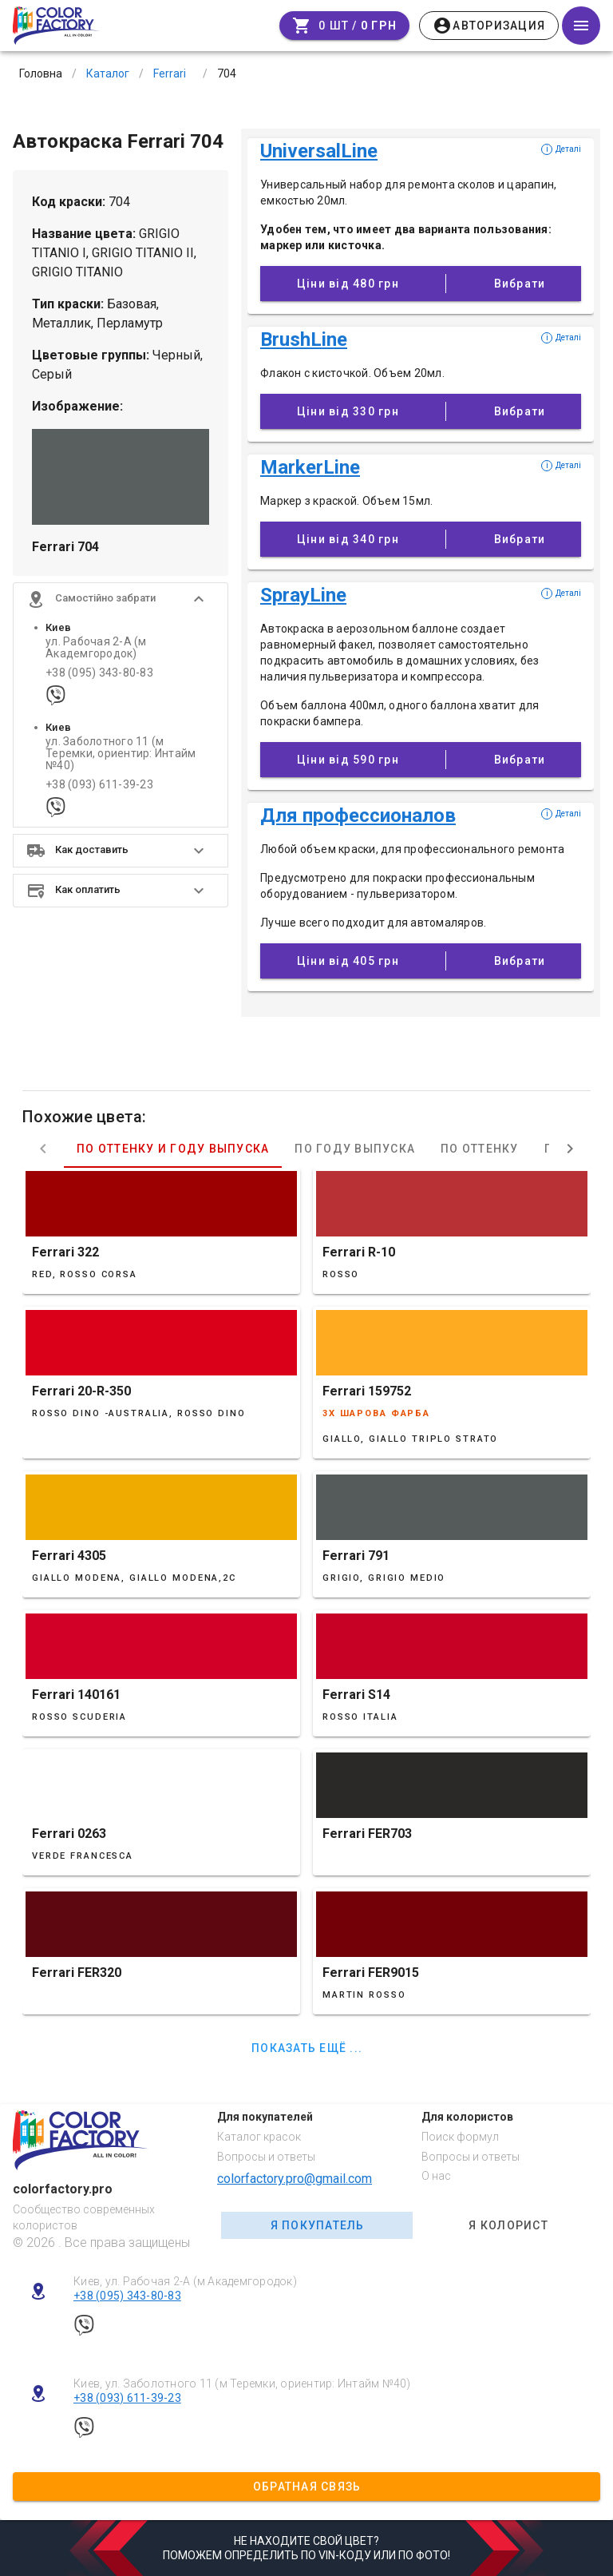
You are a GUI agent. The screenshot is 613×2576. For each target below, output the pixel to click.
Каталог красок (259, 2136)
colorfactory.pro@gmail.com (294, 2178)
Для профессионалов (358, 815)
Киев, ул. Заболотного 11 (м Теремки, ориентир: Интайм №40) (242, 2383)
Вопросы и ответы (266, 2156)
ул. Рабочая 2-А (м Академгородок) (96, 648)
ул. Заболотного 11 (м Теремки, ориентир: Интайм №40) (120, 754)
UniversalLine (319, 151)
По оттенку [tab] (480, 1148)
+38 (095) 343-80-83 (99, 673)
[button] (120, 599)
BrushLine (303, 339)
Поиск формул (460, 2136)
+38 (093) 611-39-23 (99, 785)
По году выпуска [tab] (355, 1148)
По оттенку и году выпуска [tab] (173, 1148)
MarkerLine (310, 467)
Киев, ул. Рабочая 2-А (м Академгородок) (185, 2281)
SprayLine (303, 595)
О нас (436, 2175)
